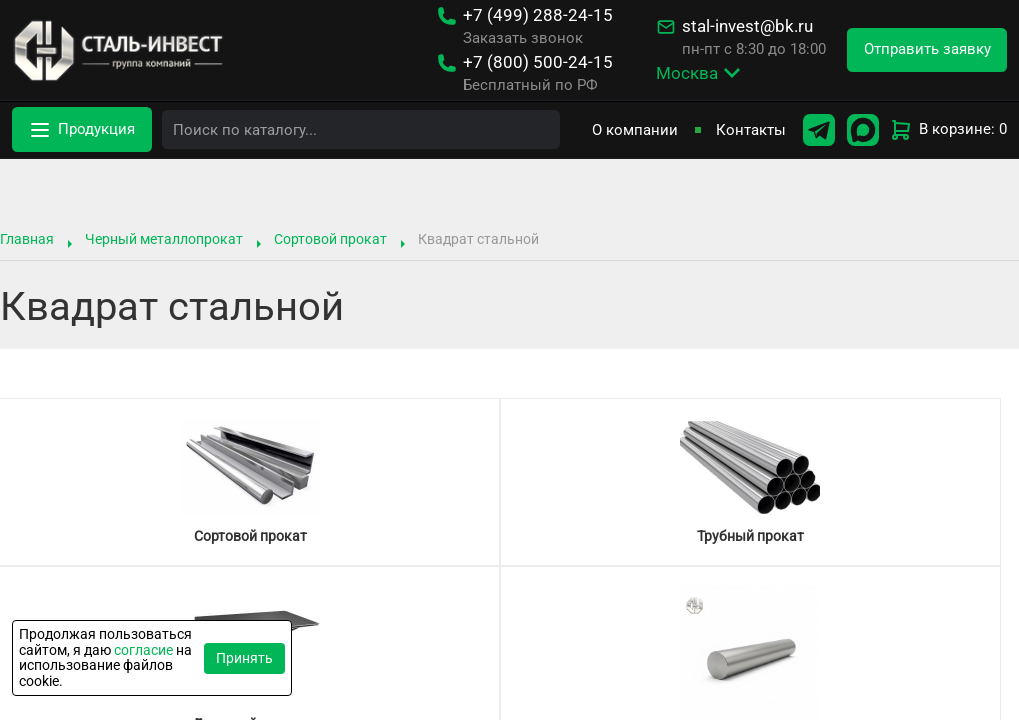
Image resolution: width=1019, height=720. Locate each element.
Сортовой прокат (330, 239)
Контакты (751, 130)
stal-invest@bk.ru (747, 26)
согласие (143, 650)
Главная (27, 239)
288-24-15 (538, 15)
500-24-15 (538, 62)
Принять (244, 658)
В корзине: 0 (948, 130)
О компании (635, 130)
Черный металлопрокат (164, 239)
